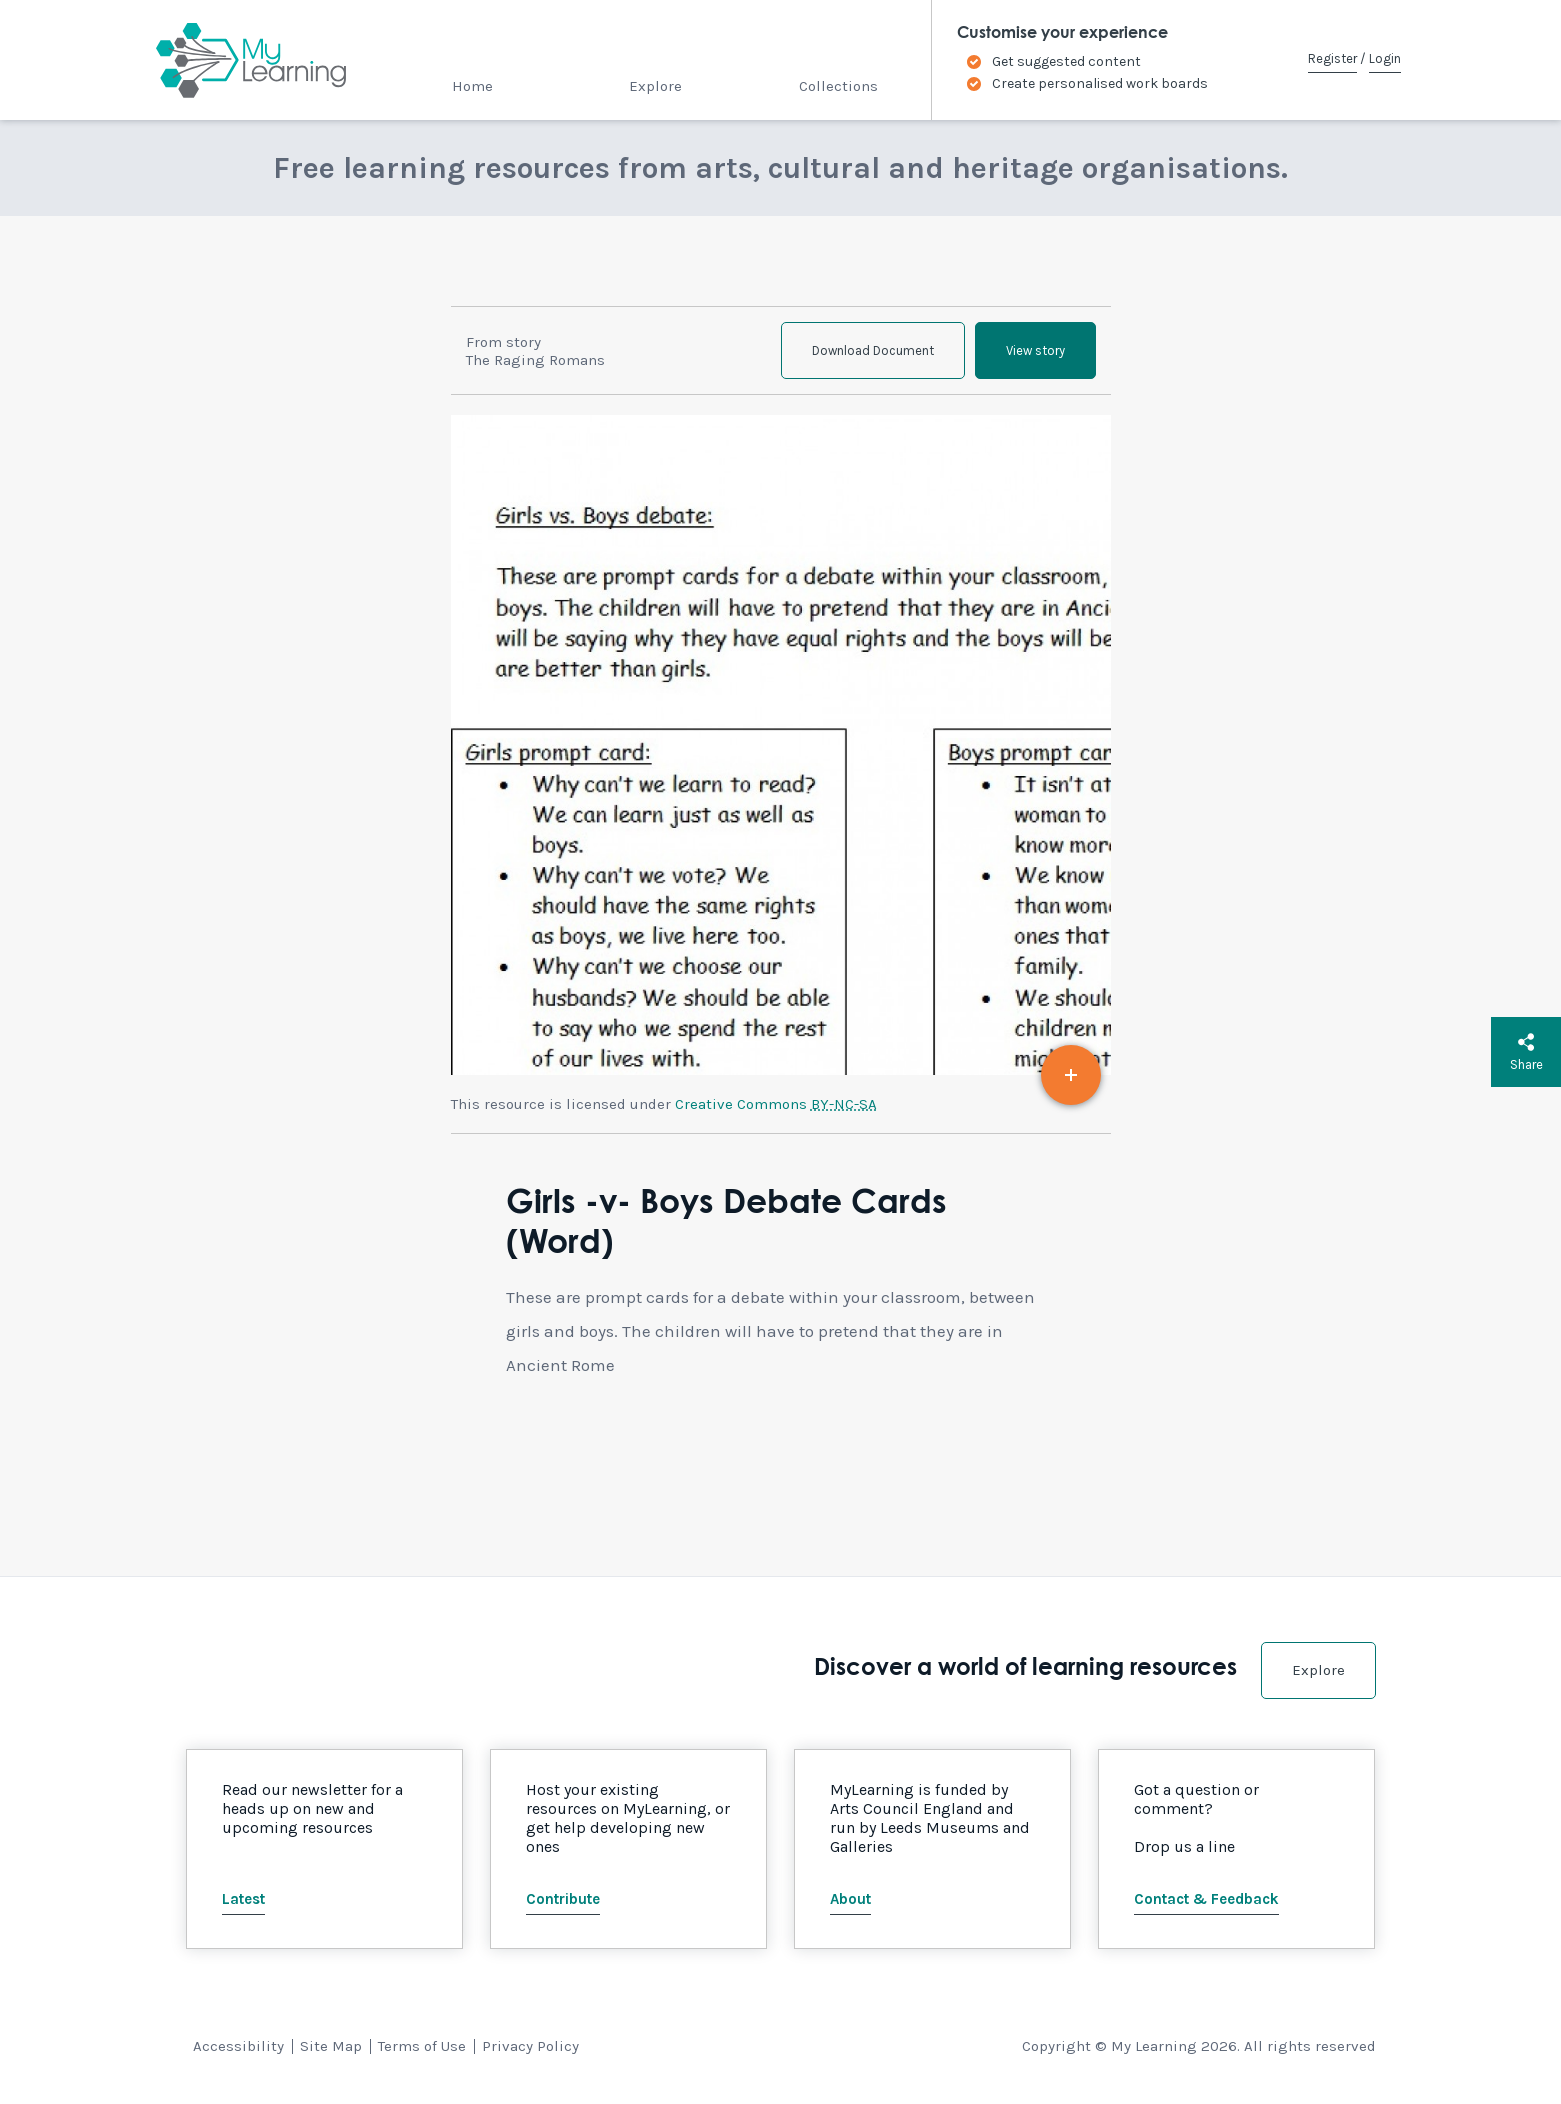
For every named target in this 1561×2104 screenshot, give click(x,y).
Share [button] (1526, 1052)
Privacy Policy (530, 2046)
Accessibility (238, 2046)
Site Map (331, 2046)
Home (472, 86)
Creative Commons (776, 1104)
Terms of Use (422, 2046)
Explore (655, 86)
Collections (838, 86)
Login (1385, 58)
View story (1035, 350)
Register (1332, 58)
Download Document (873, 350)
